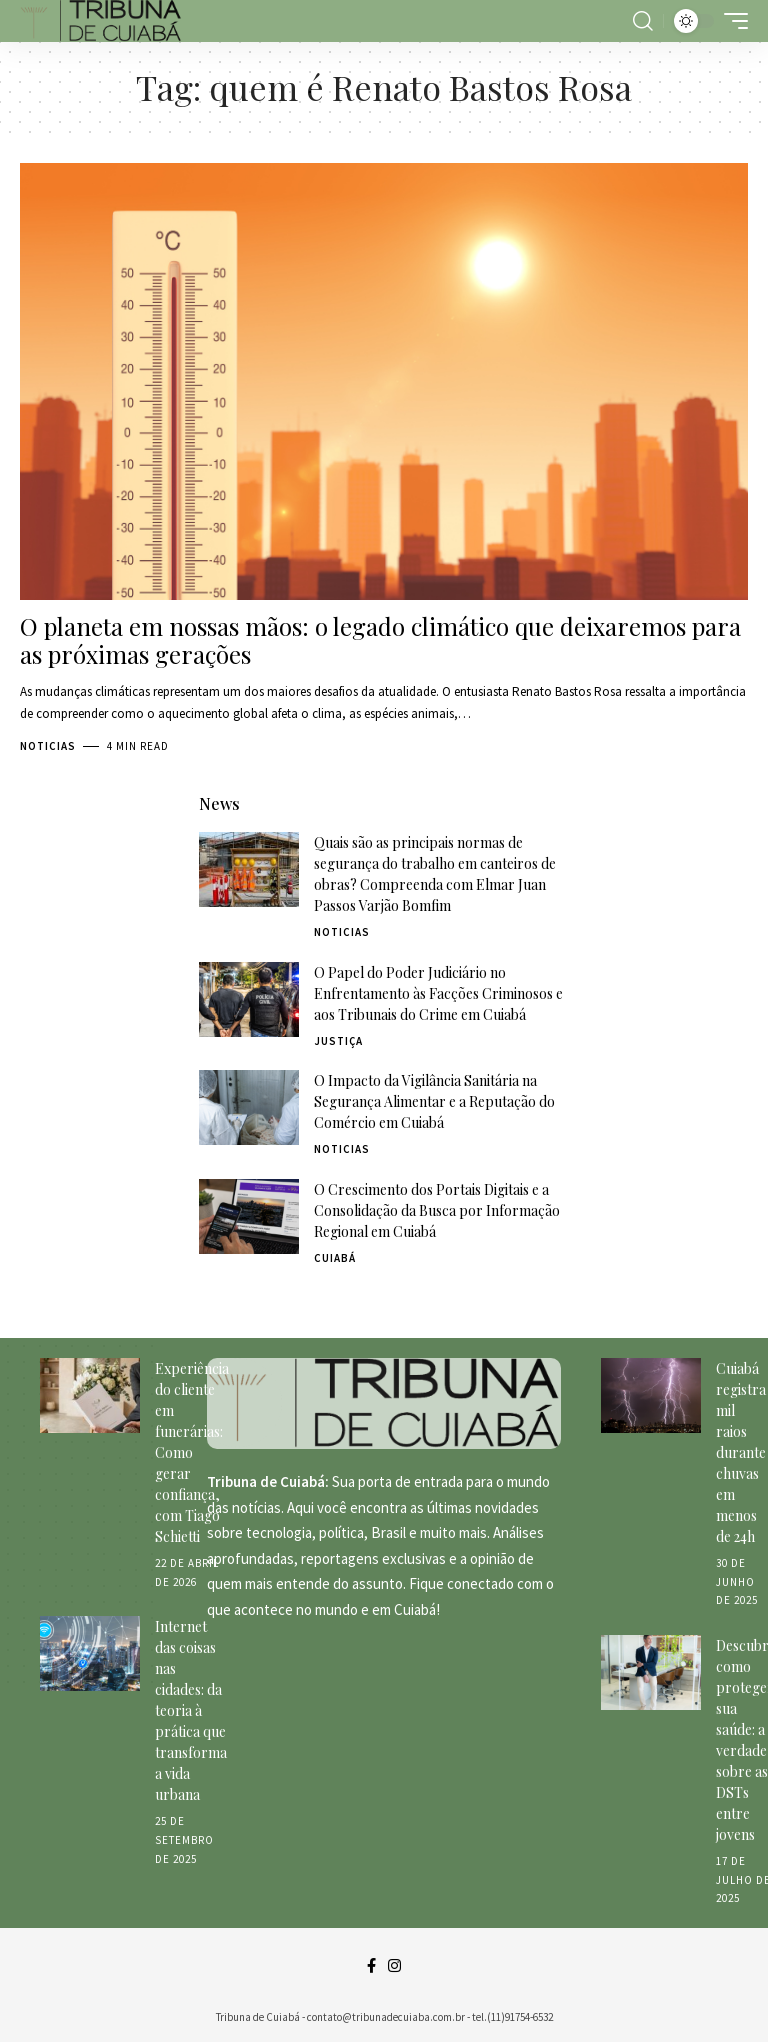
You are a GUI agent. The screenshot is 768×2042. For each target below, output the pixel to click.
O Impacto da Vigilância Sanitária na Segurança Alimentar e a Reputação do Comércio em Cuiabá (434, 1101)
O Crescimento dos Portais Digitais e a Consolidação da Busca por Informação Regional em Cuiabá (437, 1210)
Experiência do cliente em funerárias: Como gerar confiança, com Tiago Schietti (192, 1452)
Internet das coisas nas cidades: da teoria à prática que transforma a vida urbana (191, 1710)
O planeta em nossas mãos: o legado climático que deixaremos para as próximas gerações (380, 640)
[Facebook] (371, 1966)
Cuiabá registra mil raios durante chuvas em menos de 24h (741, 1452)
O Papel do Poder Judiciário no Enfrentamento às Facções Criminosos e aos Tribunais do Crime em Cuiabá (438, 993)
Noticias (48, 746)
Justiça (338, 1041)
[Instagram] (394, 1966)
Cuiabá (335, 1258)
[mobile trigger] (731, 21)
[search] (643, 21)
